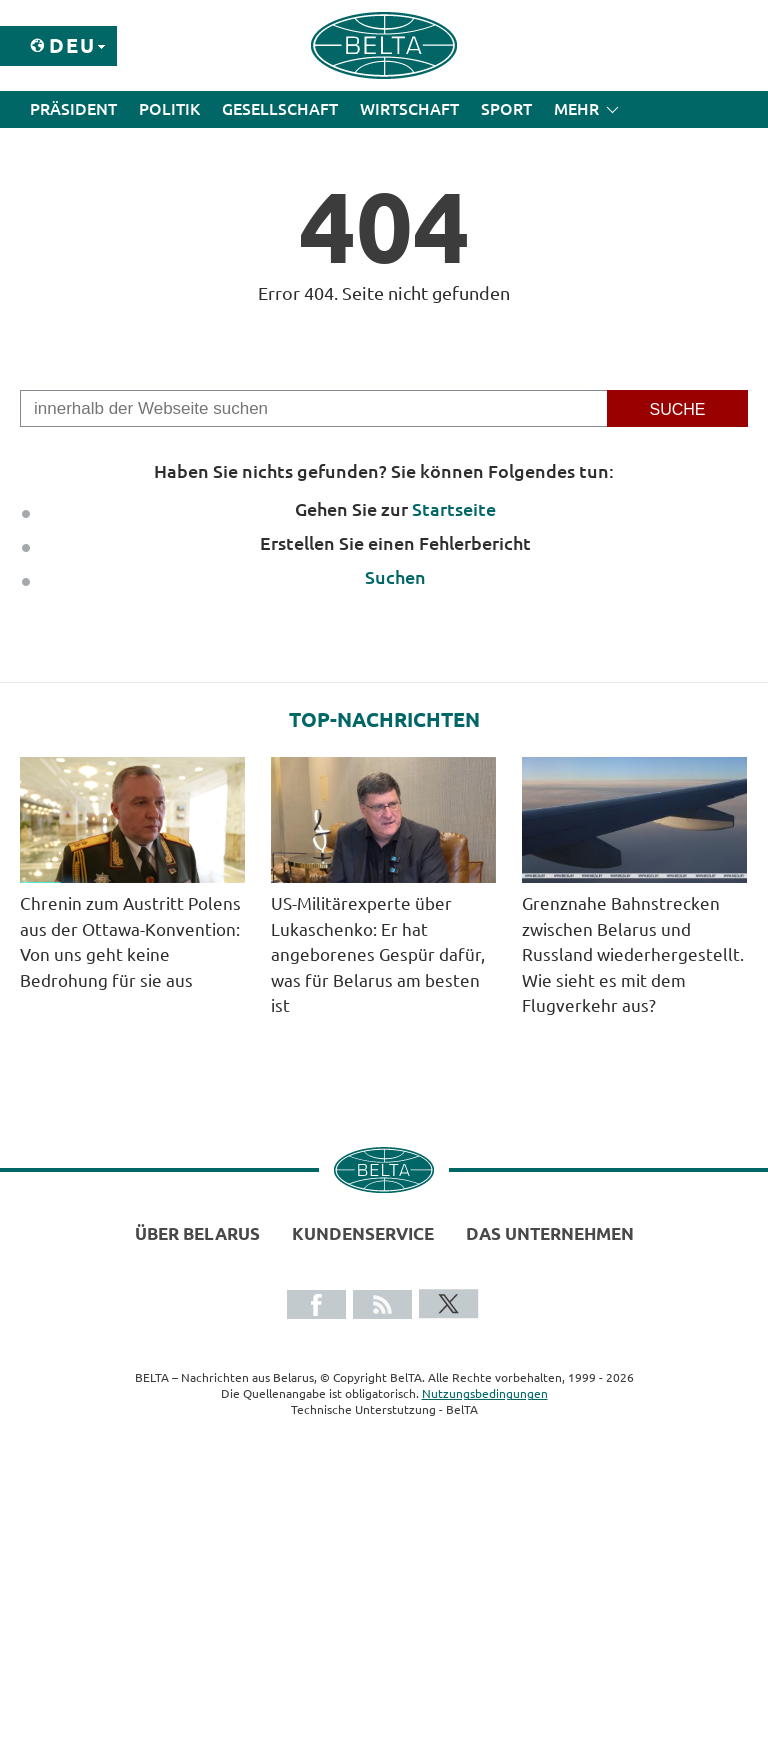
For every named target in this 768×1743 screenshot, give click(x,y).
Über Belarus (197, 1233)
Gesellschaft (280, 109)
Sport (506, 109)
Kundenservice (363, 1233)
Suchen (395, 577)
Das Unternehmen (550, 1233)
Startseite (454, 509)
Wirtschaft (409, 109)
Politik (169, 109)
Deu (72, 45)
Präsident (73, 109)
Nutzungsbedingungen (485, 1393)
